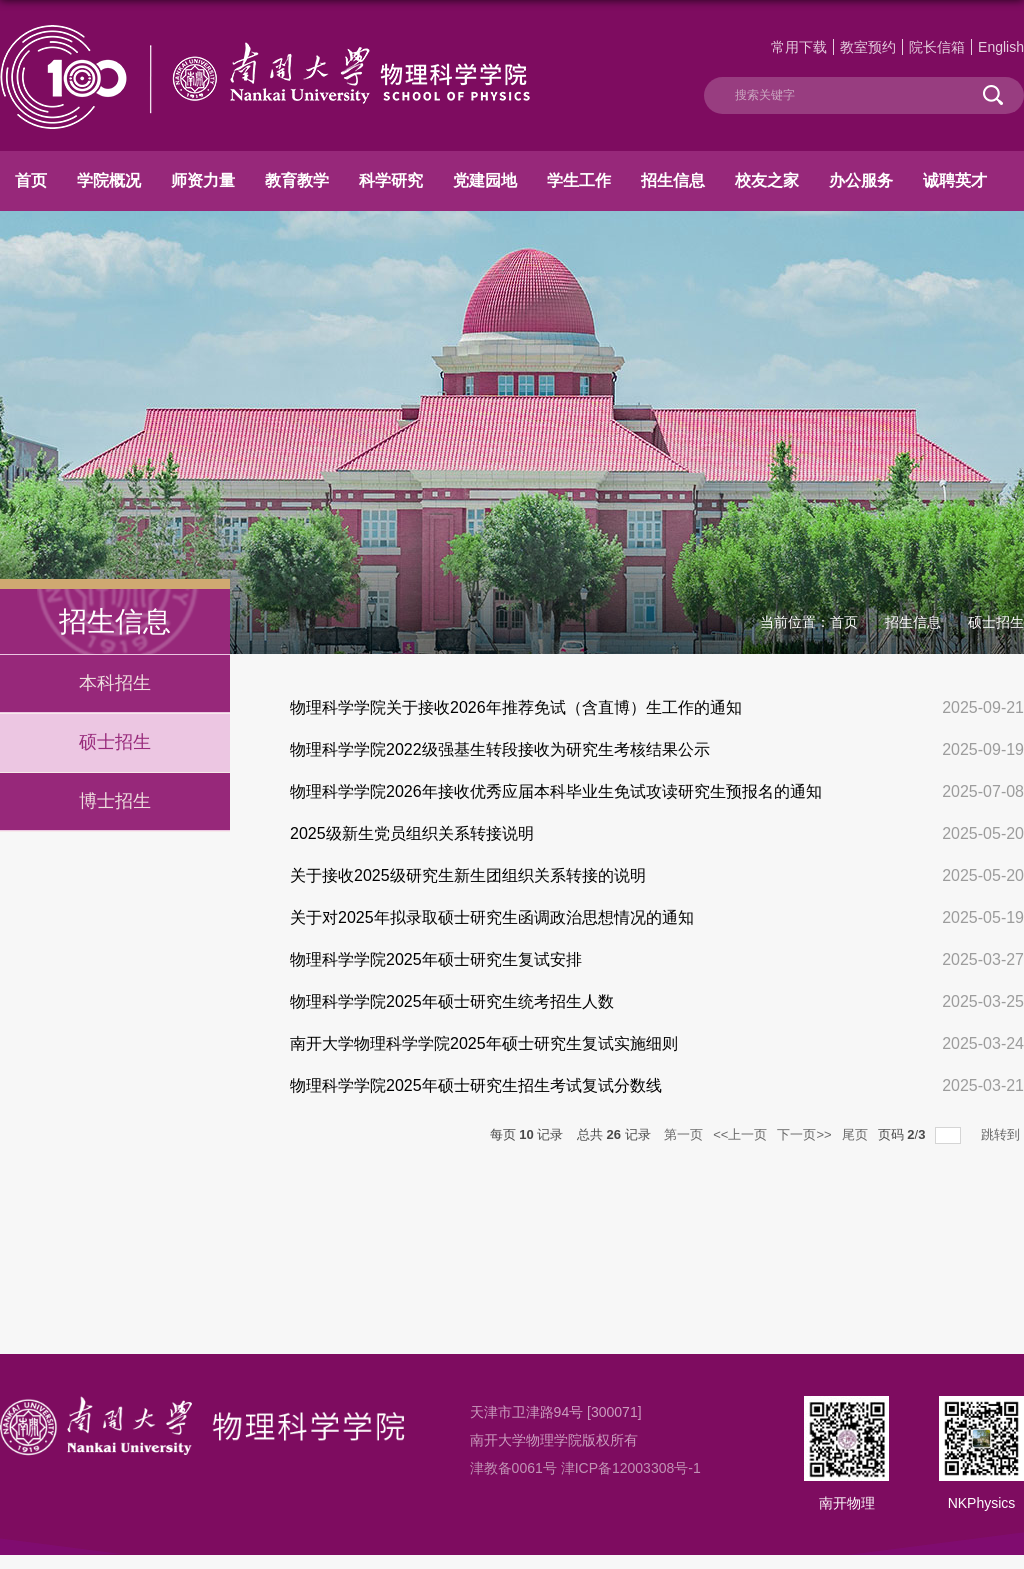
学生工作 (579, 180)
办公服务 (861, 180)
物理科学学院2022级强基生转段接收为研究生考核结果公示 (500, 749)
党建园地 (485, 180)
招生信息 (673, 180)
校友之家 (767, 180)
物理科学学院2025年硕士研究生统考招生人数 (452, 1001)
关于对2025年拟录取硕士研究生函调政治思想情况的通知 (492, 917)
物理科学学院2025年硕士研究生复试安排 (436, 959)
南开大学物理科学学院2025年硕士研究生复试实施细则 (484, 1043)
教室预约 (868, 47)
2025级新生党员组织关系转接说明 (412, 833)
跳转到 (1002, 1134)
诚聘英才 (955, 180)
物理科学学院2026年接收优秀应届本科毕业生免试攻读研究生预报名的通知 (556, 791)
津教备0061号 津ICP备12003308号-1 (585, 1468)
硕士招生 (996, 622)
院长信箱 (937, 47)
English (1001, 47)
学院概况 (109, 180)
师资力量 (203, 180)
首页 (31, 180)
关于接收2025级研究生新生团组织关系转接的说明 (468, 875)
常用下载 (799, 47)
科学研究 (391, 180)
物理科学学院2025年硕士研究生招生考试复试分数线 (476, 1085)
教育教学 (297, 180)
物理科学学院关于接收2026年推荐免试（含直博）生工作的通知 (516, 707)
